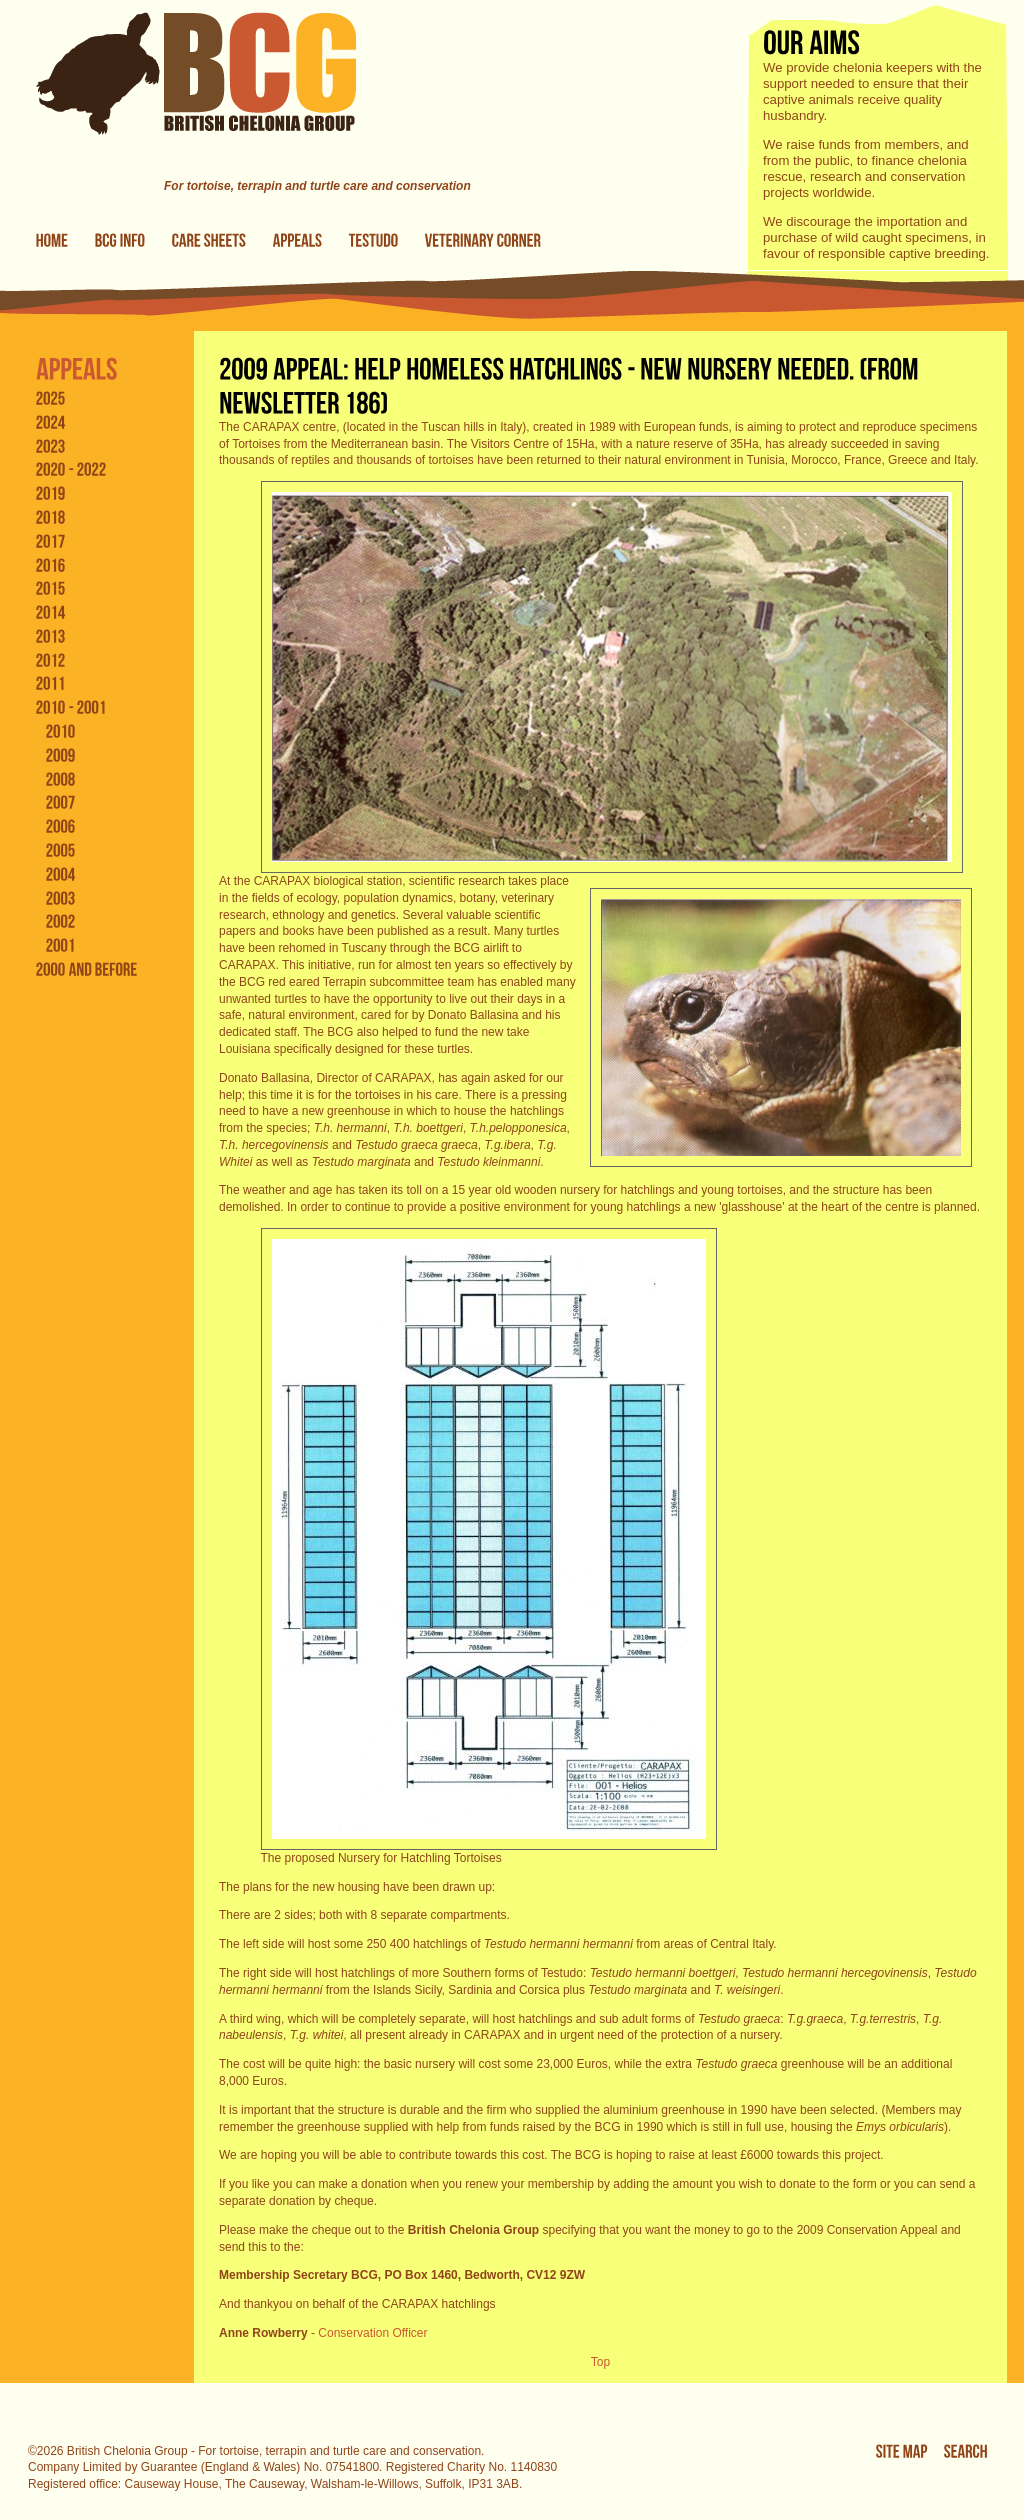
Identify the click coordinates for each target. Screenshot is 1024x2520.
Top (600, 2362)
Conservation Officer (372, 2333)
